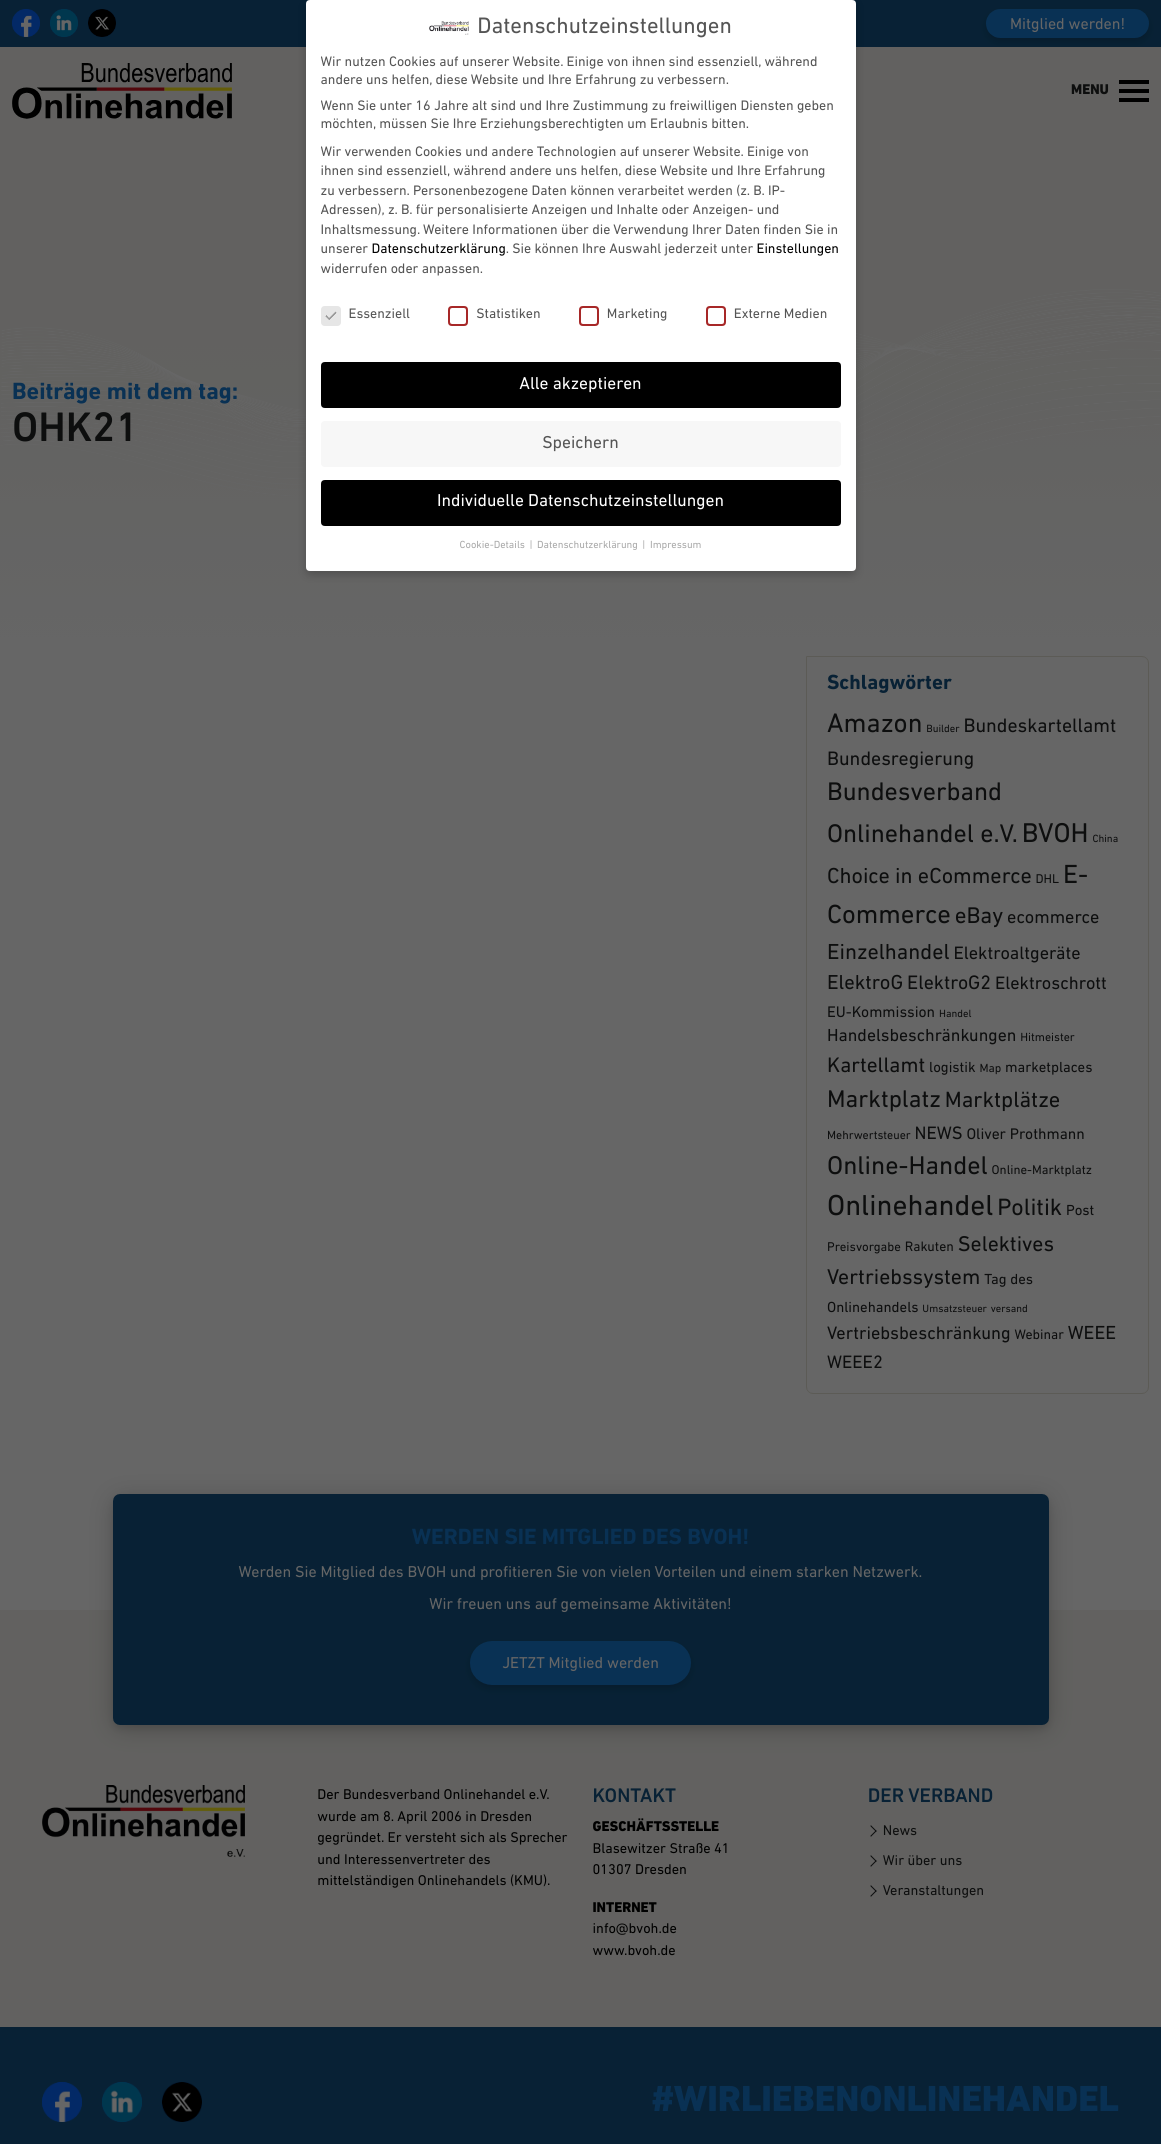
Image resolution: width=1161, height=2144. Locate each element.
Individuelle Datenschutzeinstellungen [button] (580, 480)
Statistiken (494, 292)
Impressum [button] (676, 523)
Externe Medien (767, 292)
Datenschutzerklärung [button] (588, 523)
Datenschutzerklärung (438, 227)
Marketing (623, 292)
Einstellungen (798, 227)
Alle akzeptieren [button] (580, 362)
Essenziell (365, 292)
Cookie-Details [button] (494, 523)
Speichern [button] (580, 421)
